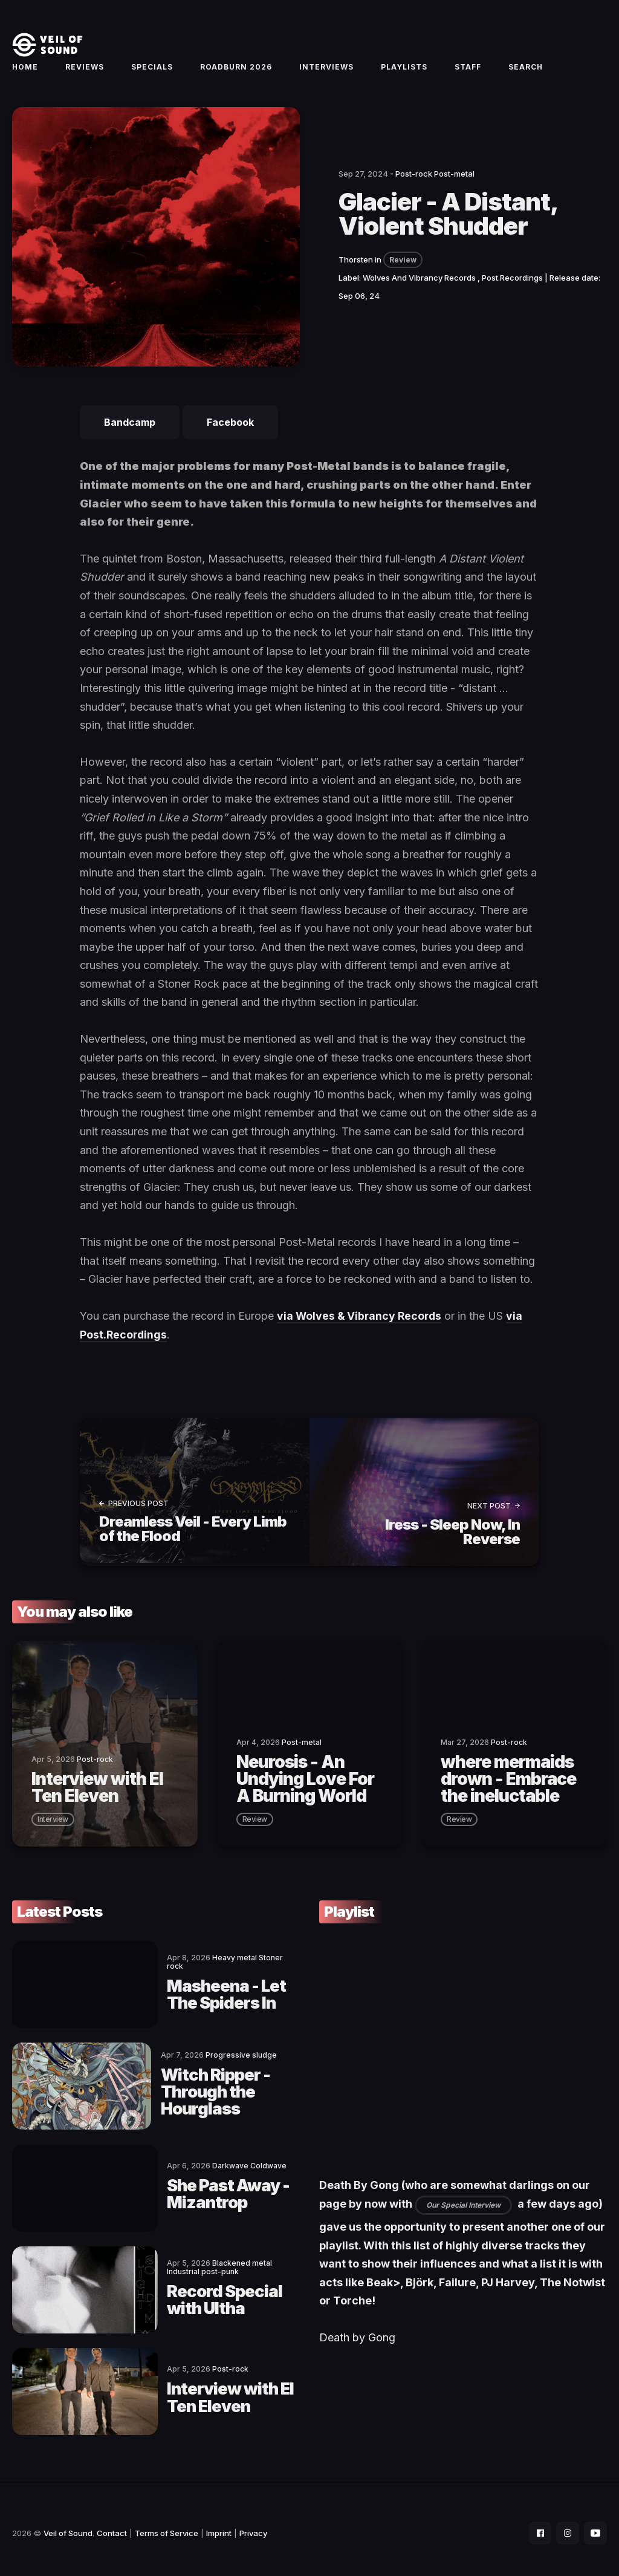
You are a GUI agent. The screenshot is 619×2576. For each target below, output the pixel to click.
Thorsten (356, 267)
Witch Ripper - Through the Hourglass (186, 2093)
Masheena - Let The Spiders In (208, 1993)
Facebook (230, 430)
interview (52, 1823)
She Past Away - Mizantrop (193, 2192)
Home (25, 70)
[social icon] (537, 2525)
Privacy (253, 2525)
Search (525, 70)
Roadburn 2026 (236, 70)
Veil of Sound (68, 2525)
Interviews (326, 70)
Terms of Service (166, 2525)
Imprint (219, 2525)
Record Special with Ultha (207, 2295)
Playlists (404, 70)
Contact (112, 2525)
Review (402, 267)
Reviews (84, 70)
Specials (152, 70)
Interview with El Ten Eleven (211, 2390)
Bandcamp (129, 430)
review (254, 1823)
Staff (468, 70)
